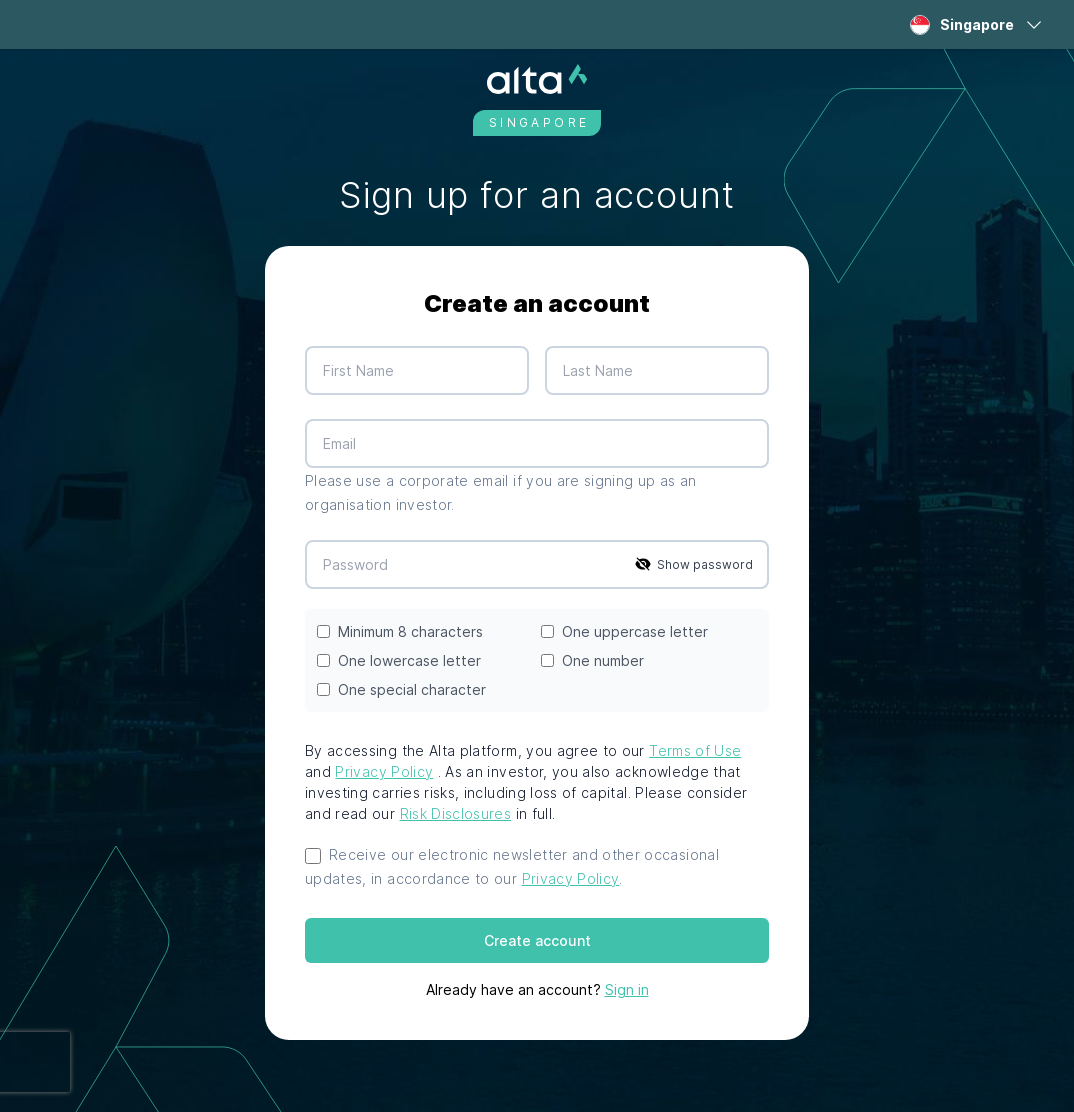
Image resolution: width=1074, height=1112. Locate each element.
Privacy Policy (384, 771)
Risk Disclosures (456, 813)
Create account (537, 940)
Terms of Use (695, 750)
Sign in (627, 989)
